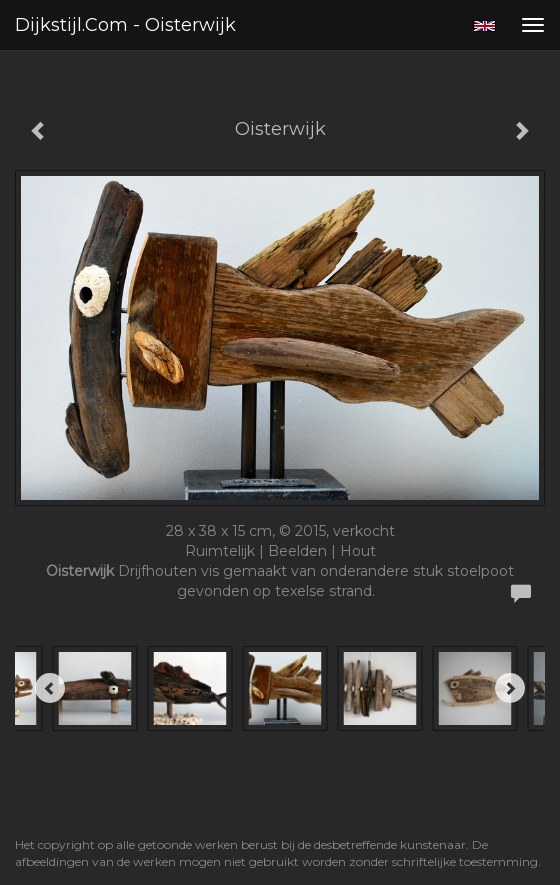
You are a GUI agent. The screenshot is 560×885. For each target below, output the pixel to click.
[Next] (510, 688)
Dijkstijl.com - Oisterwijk (125, 25)
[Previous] (50, 688)
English (484, 26)
